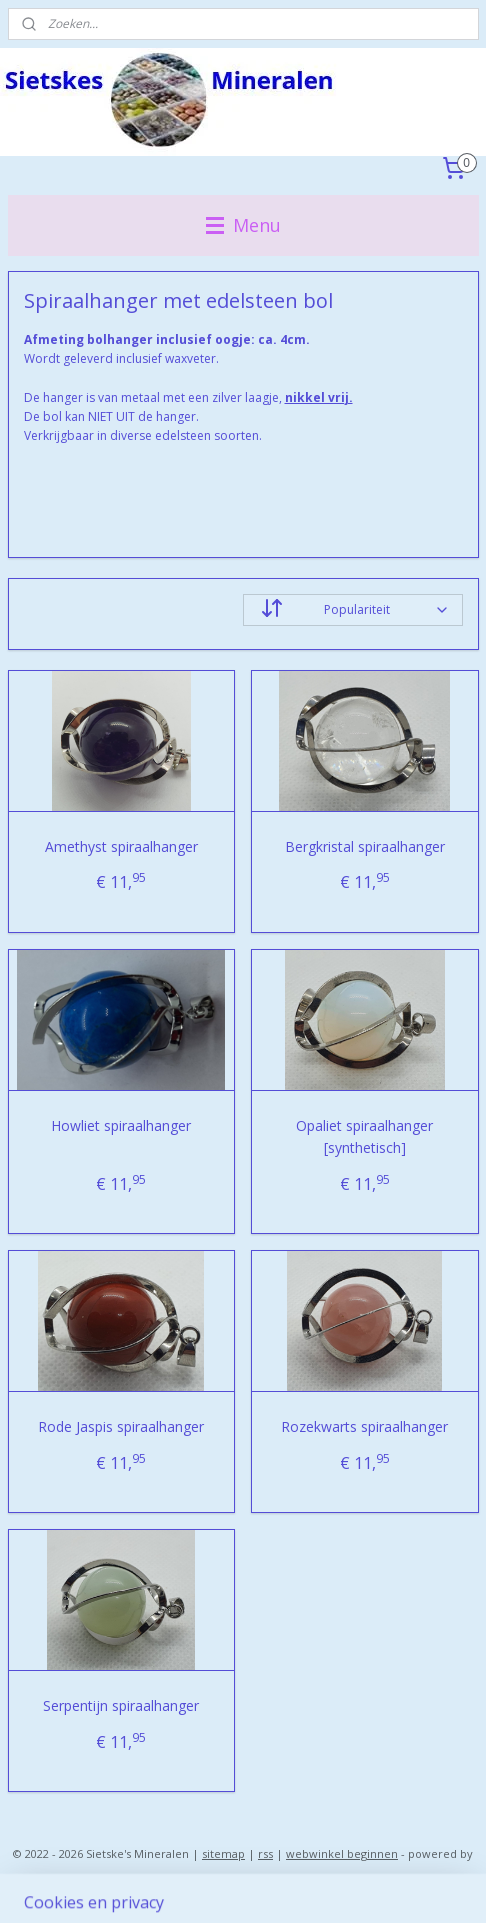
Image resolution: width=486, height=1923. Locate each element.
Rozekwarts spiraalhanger (364, 1426)
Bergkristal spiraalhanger (365, 846)
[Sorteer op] (353, 610)
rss (265, 1853)
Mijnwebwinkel (243, 1886)
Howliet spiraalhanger (121, 1125)
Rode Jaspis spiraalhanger (121, 1426)
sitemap (223, 1853)
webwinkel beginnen (342, 1853)
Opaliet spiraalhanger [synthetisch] (364, 1136)
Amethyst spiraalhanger (121, 846)
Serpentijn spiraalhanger (121, 1705)
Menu (243, 225)
